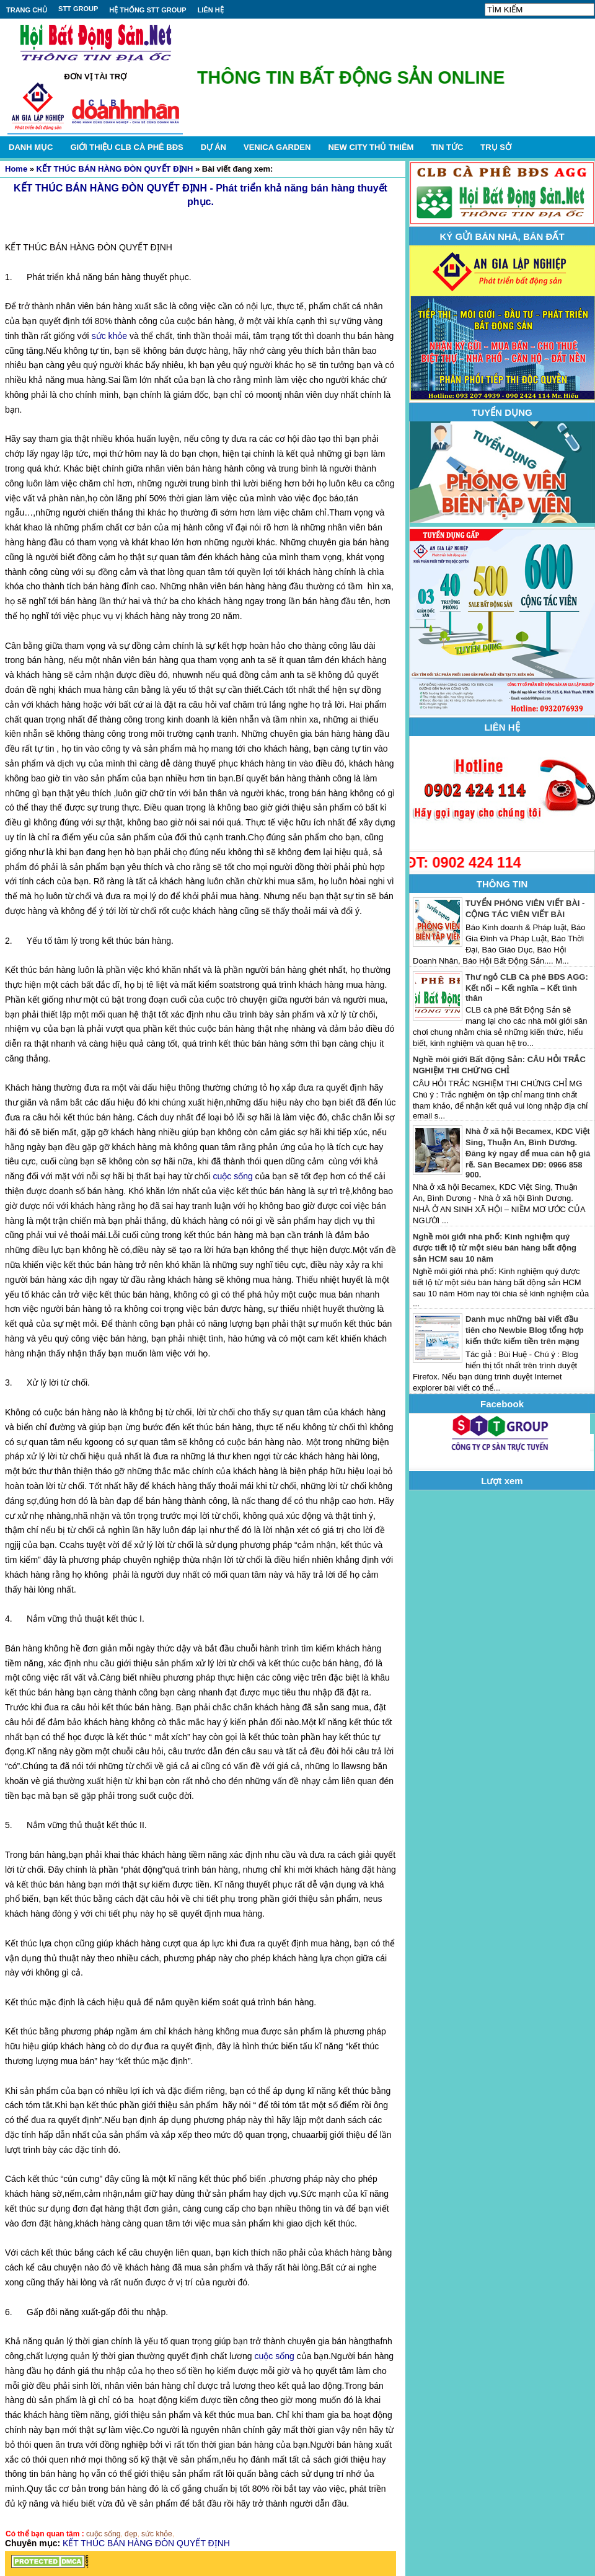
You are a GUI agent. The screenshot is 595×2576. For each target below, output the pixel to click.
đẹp (131, 2534)
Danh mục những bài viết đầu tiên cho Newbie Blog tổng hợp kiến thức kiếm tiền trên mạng (524, 1330)
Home (16, 169)
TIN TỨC (447, 147)
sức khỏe (109, 336)
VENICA (277, 147)
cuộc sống (232, 1176)
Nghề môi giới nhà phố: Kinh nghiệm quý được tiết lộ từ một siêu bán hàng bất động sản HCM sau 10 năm (494, 1248)
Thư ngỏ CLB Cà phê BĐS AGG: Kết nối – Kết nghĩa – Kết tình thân (526, 987)
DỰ (213, 147)
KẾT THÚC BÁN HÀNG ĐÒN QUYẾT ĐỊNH (115, 169)
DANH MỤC (31, 147)
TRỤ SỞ (495, 147)
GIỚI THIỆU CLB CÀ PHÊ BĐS (126, 147)
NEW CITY (370, 147)
